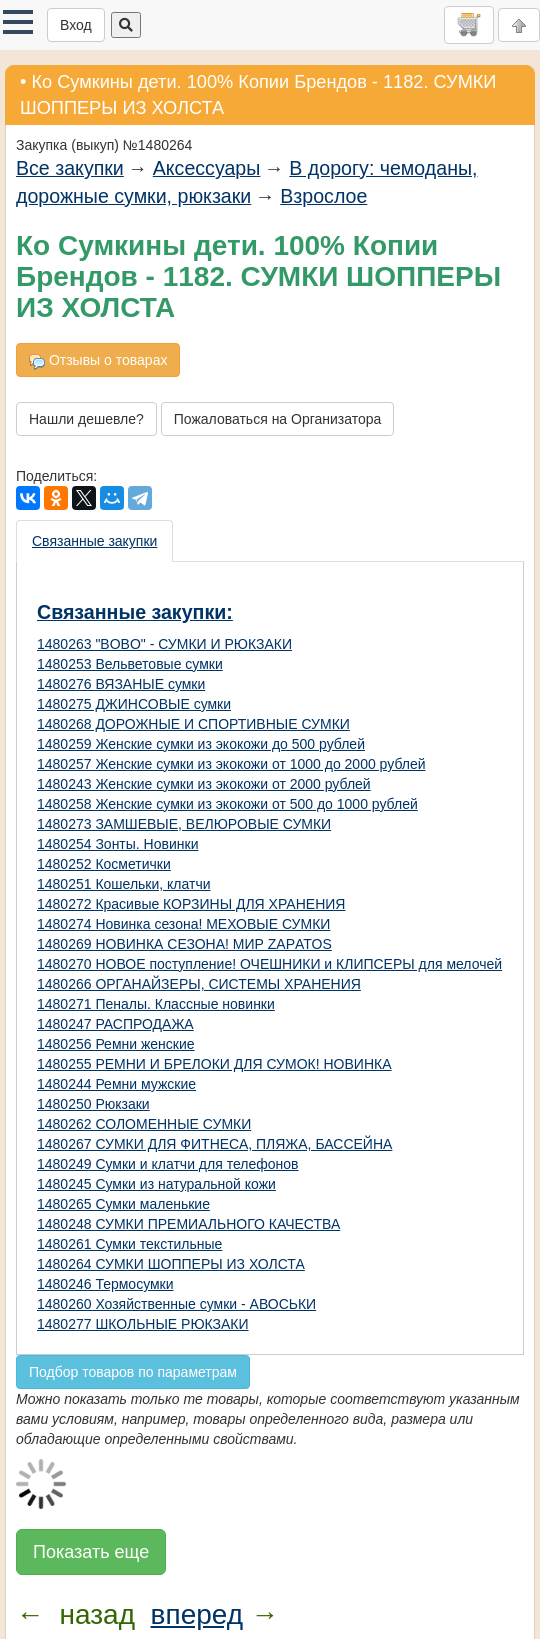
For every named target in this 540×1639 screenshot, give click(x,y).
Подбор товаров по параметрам (133, 1372)
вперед (197, 1614)
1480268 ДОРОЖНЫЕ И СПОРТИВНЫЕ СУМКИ (193, 724)
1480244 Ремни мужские (116, 1084)
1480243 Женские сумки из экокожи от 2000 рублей (204, 784)
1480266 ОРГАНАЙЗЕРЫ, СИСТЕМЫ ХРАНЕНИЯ (199, 984)
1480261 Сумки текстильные (129, 1244)
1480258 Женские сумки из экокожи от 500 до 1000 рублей (227, 804)
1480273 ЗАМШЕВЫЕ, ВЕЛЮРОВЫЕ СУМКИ (184, 824)
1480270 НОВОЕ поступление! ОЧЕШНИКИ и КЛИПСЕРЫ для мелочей (269, 964)
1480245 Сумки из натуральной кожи (156, 1184)
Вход (76, 25)
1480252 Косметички (104, 864)
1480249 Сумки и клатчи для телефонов (167, 1164)
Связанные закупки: (135, 612)
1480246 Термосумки (105, 1284)
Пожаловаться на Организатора (278, 419)
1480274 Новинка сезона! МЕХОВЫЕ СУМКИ (183, 924)
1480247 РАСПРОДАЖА (115, 1024)
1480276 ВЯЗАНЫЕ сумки (121, 684)
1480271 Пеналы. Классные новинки (156, 1004)
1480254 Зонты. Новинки (117, 844)
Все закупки (70, 168)
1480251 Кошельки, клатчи (124, 884)
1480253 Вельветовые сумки (130, 664)
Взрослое (323, 196)
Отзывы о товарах (98, 360)
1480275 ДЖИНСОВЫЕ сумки (134, 704)
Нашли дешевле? (86, 419)
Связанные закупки (94, 541)
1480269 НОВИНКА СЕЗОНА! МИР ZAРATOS (184, 944)
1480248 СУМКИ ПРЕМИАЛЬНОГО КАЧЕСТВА (188, 1224)
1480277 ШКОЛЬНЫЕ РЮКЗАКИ (143, 1324)
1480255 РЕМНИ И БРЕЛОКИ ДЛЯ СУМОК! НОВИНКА (214, 1064)
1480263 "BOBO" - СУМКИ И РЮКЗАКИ (164, 644)
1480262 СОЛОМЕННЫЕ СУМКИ (144, 1124)
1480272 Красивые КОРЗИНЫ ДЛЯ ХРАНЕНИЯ (191, 904)
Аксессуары (207, 168)
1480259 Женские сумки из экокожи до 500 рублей (201, 744)
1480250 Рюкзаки (93, 1104)
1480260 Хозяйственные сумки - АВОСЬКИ (176, 1304)
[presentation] (95, 541)
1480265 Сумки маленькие (123, 1204)
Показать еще (91, 1552)
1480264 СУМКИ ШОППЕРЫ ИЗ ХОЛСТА (171, 1264)
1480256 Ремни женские (116, 1044)
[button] (18, 22)
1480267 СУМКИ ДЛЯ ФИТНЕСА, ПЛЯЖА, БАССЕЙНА (214, 1144)
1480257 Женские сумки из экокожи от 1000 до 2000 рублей (231, 764)
